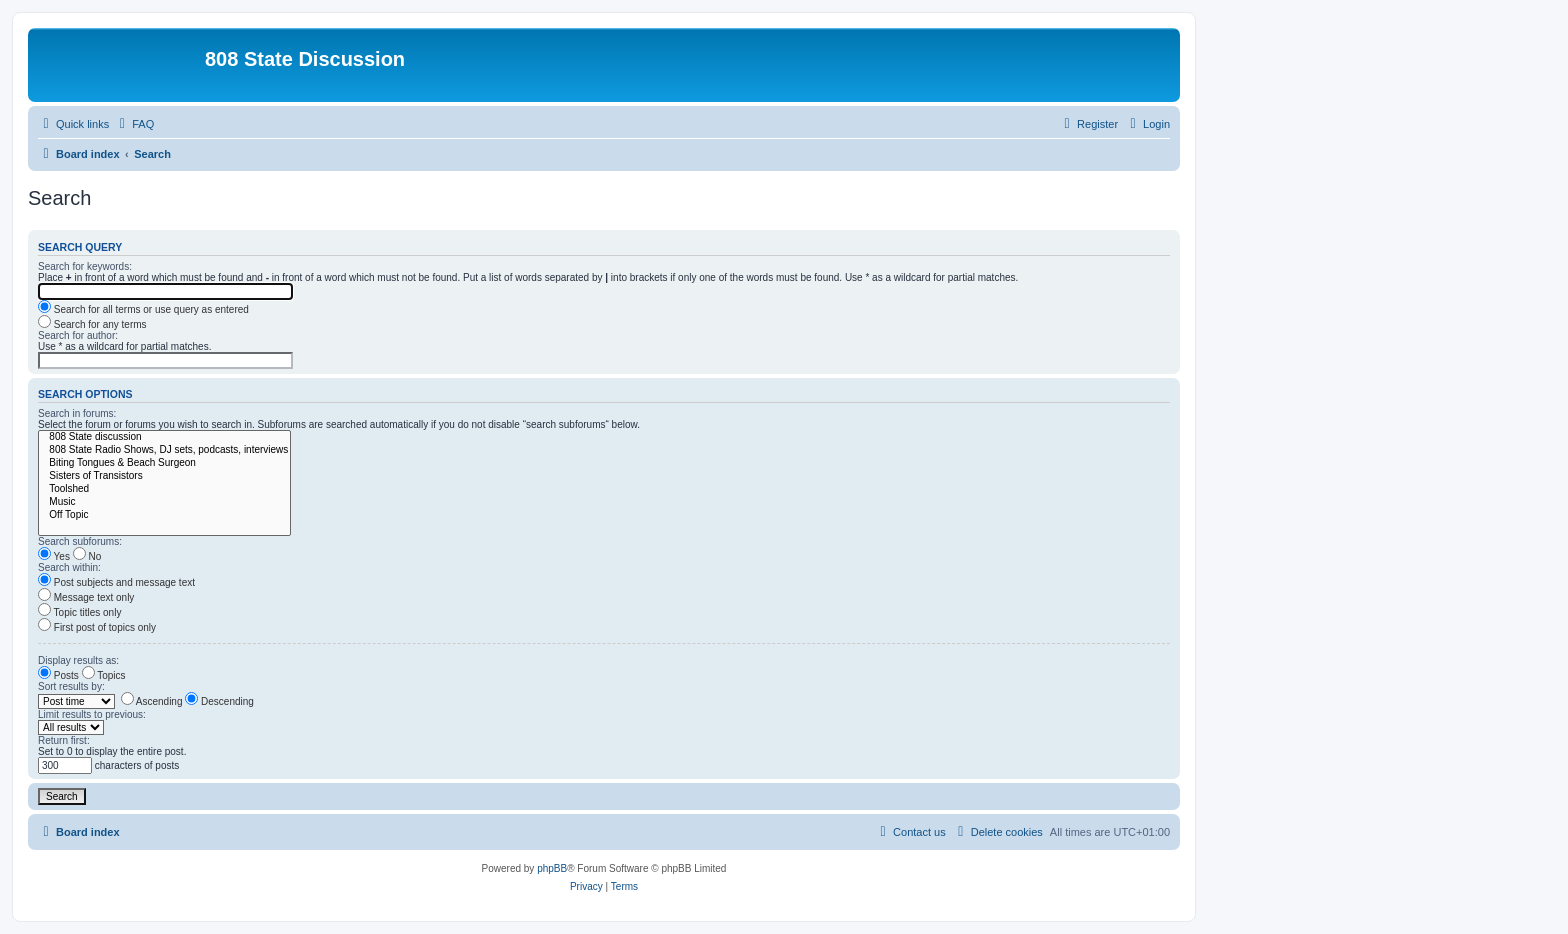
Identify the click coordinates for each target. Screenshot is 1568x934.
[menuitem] (134, 124)
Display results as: (78, 660)
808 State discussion (164, 437)
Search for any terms (92, 324)
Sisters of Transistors (164, 476)
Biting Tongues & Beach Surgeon (164, 463)
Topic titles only (79, 612)
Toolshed (164, 489)
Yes (54, 556)
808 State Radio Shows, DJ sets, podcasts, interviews (164, 450)
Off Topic (164, 515)
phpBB (552, 868)
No (87, 556)
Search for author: (78, 335)
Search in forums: (77, 413)
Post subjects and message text (116, 582)
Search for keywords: (85, 266)
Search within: (69, 567)
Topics (104, 675)
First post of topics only (97, 627)
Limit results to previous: (92, 714)
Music (164, 502)
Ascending (152, 701)
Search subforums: (80, 541)
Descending (219, 701)
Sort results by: (71, 686)
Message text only (86, 597)
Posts (58, 675)
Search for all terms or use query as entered (143, 309)
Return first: (64, 740)
